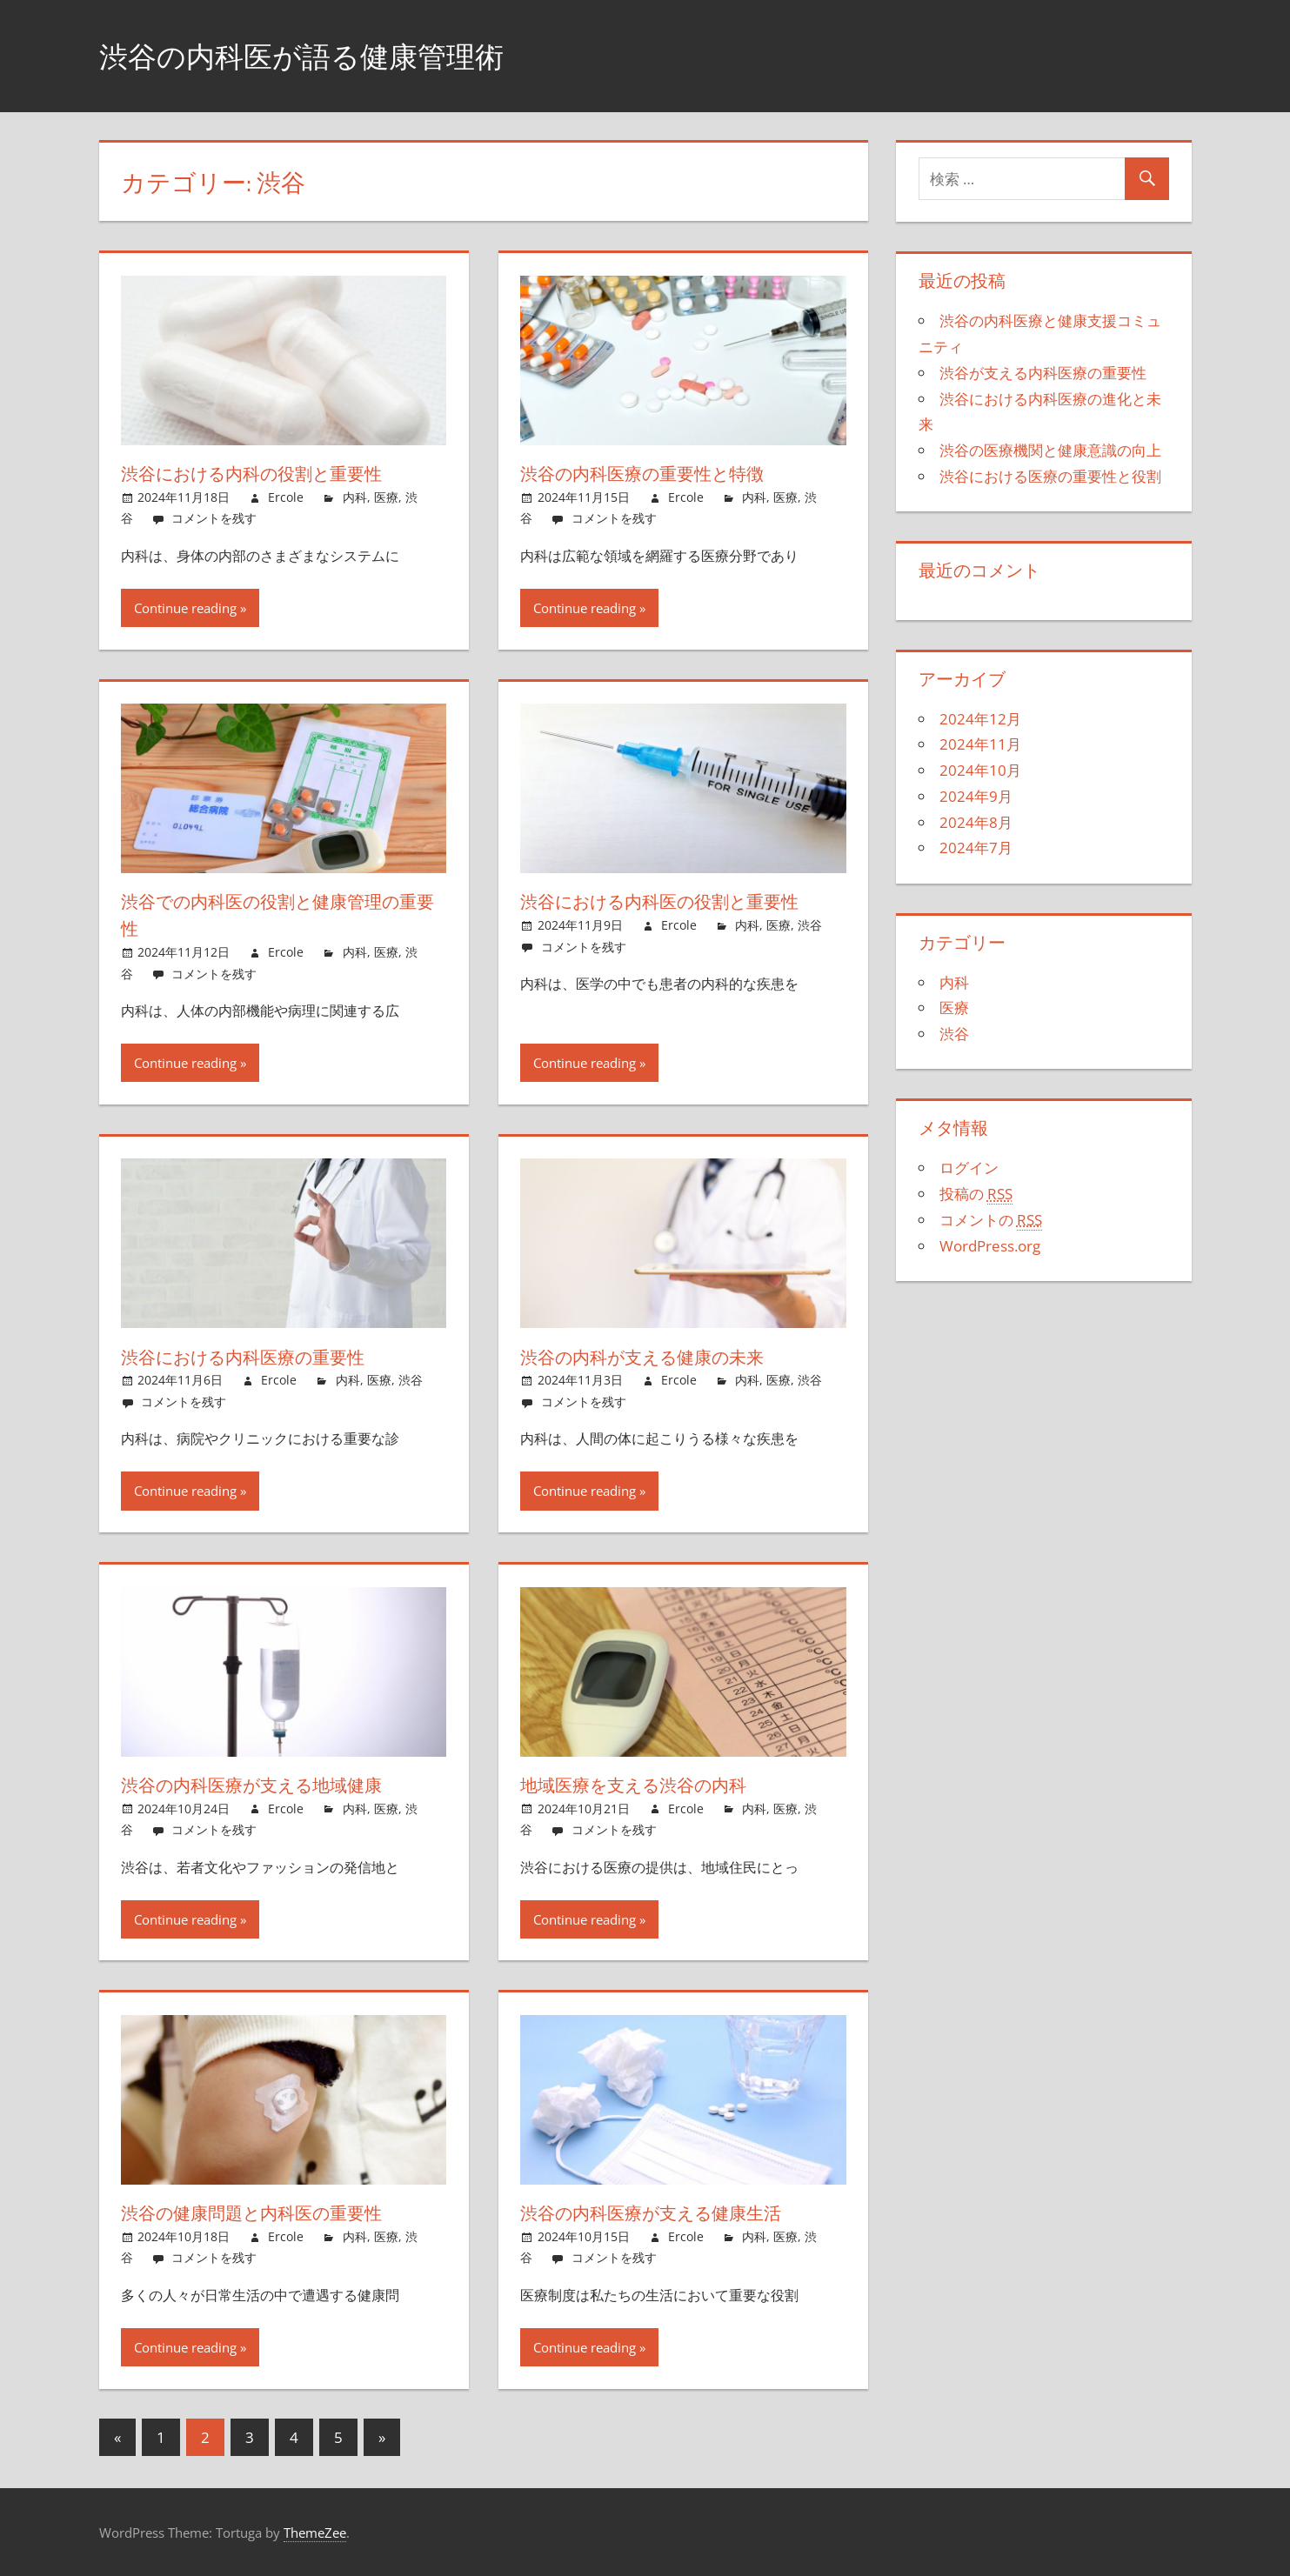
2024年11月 (980, 744)
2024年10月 (980, 770)
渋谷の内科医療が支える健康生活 (665, 2212)
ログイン (969, 1168)
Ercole (286, 497)
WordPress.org (989, 1246)
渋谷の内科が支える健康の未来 (656, 1356)
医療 (386, 497)
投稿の (976, 1194)
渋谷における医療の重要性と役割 (1050, 476)
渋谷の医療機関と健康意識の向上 (1050, 450)
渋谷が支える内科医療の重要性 (1042, 373)
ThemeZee (315, 2532)
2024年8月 (976, 822)
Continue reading (185, 608)
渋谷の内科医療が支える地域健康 (266, 1784)
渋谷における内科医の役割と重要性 (676, 901)
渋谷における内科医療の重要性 (257, 1356)
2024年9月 (976, 796)
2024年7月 (976, 848)
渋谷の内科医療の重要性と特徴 (655, 473)
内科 (355, 497)
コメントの (990, 1220)
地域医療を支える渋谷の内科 (646, 1784)
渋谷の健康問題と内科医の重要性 (266, 2212)
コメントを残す (214, 518)
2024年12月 (980, 719)
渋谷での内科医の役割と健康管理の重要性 (276, 914)
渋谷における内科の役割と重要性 (267, 473)
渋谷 (810, 925)
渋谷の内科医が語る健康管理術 (319, 55)
